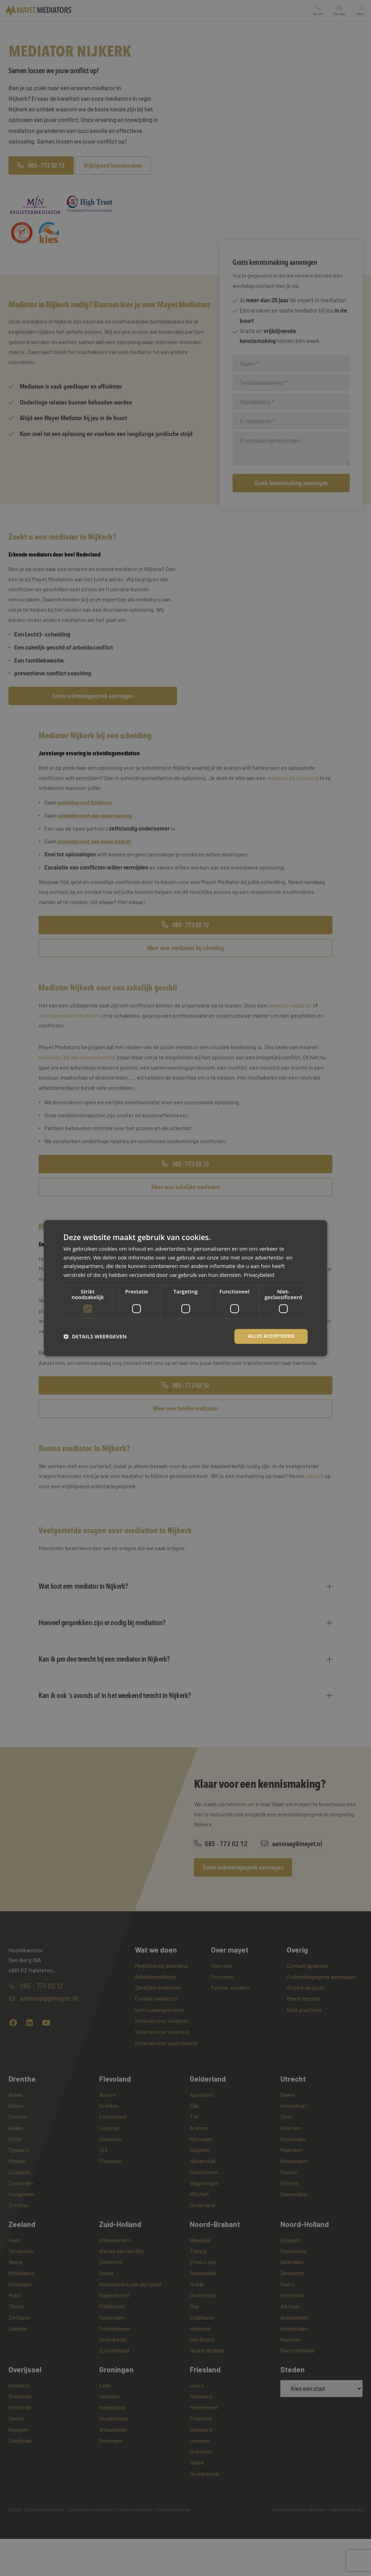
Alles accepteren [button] (269, 1336)
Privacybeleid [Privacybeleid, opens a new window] (260, 1274)
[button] (95, 1336)
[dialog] (185, 1287)
